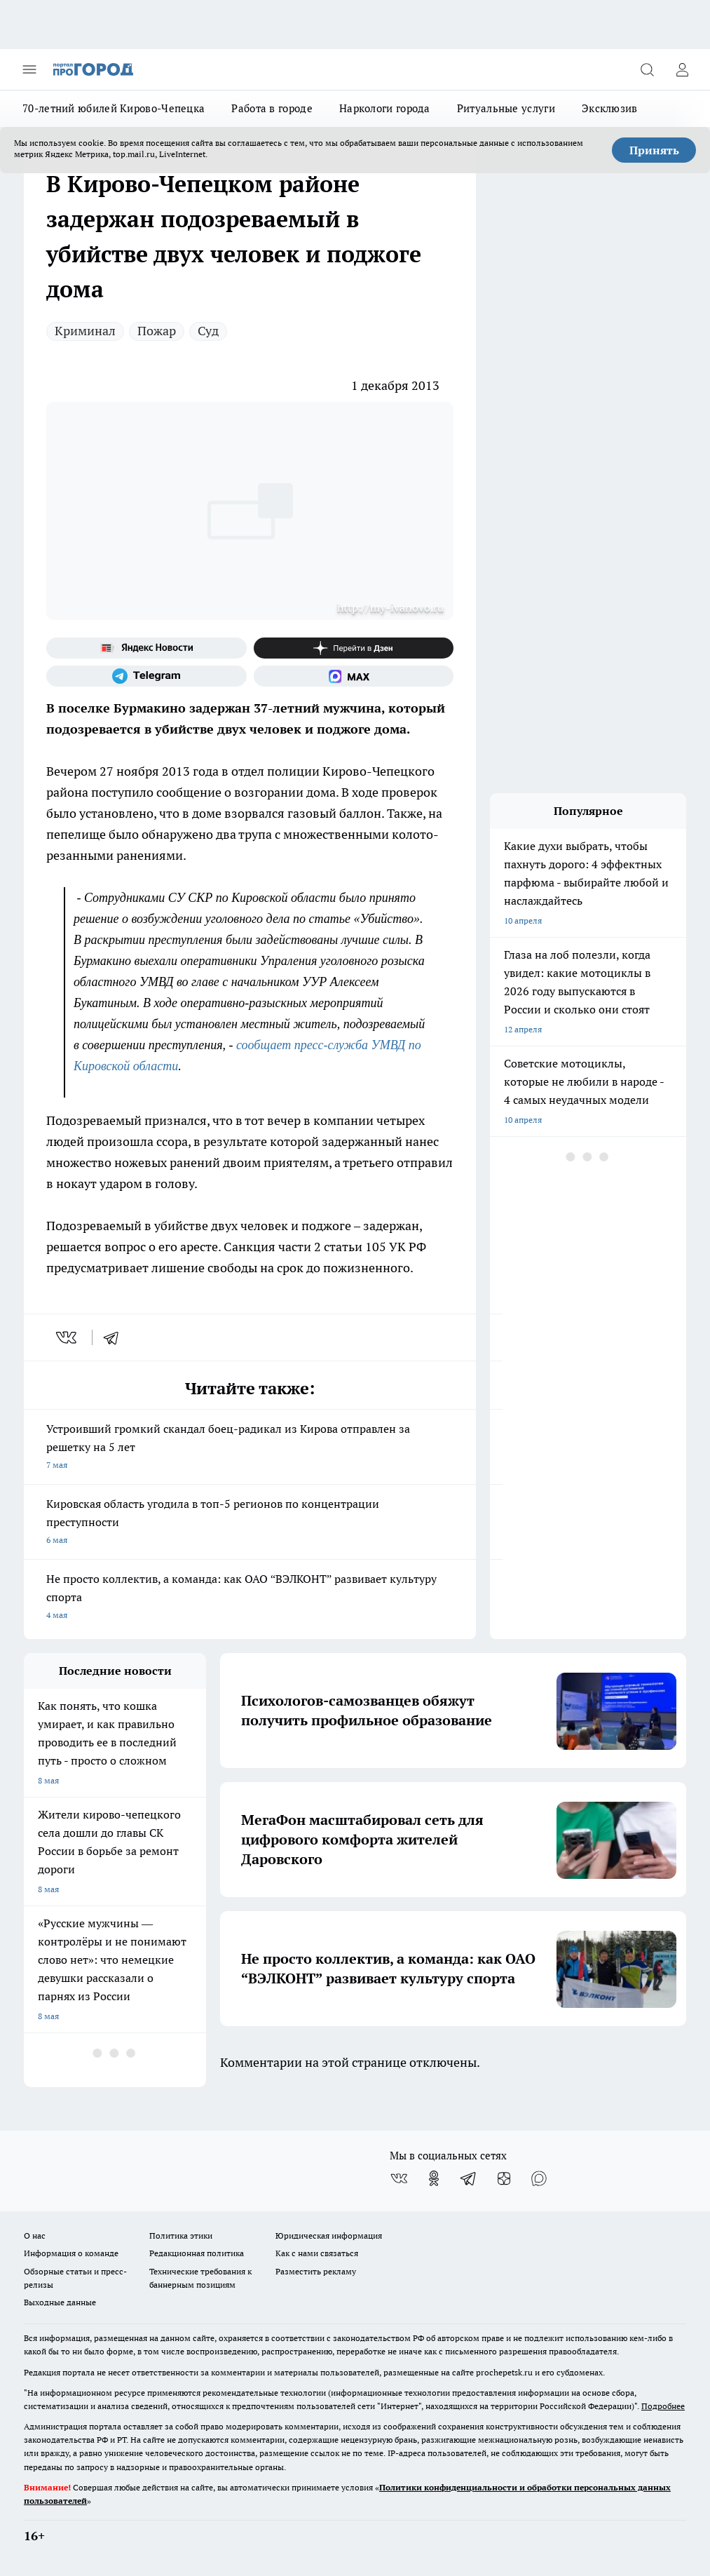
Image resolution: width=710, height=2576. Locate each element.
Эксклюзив (610, 108)
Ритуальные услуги (506, 108)
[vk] (67, 1337)
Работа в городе (272, 108)
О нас (35, 2235)
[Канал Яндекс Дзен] (354, 648)
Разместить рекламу (315, 2271)
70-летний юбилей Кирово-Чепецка (113, 108)
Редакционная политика (196, 2253)
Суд (208, 331)
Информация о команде (71, 2253)
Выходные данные (60, 2302)
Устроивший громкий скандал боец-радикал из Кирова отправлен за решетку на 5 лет (249, 1448)
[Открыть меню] (29, 69)
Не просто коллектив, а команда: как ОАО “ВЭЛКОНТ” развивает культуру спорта (249, 1598)
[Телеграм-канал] (146, 676)
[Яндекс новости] (146, 648)
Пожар (156, 331)
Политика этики (180, 2235)
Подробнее (663, 2406)
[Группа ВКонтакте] (398, 2178)
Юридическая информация (328, 2235)
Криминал (85, 331)
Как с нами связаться (316, 2253)
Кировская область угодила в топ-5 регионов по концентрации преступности (249, 1523)
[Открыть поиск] (647, 69)
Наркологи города (384, 108)
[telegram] (116, 1337)
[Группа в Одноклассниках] (433, 2178)
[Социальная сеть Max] (354, 676)
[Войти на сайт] (682, 69)
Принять (654, 150)
